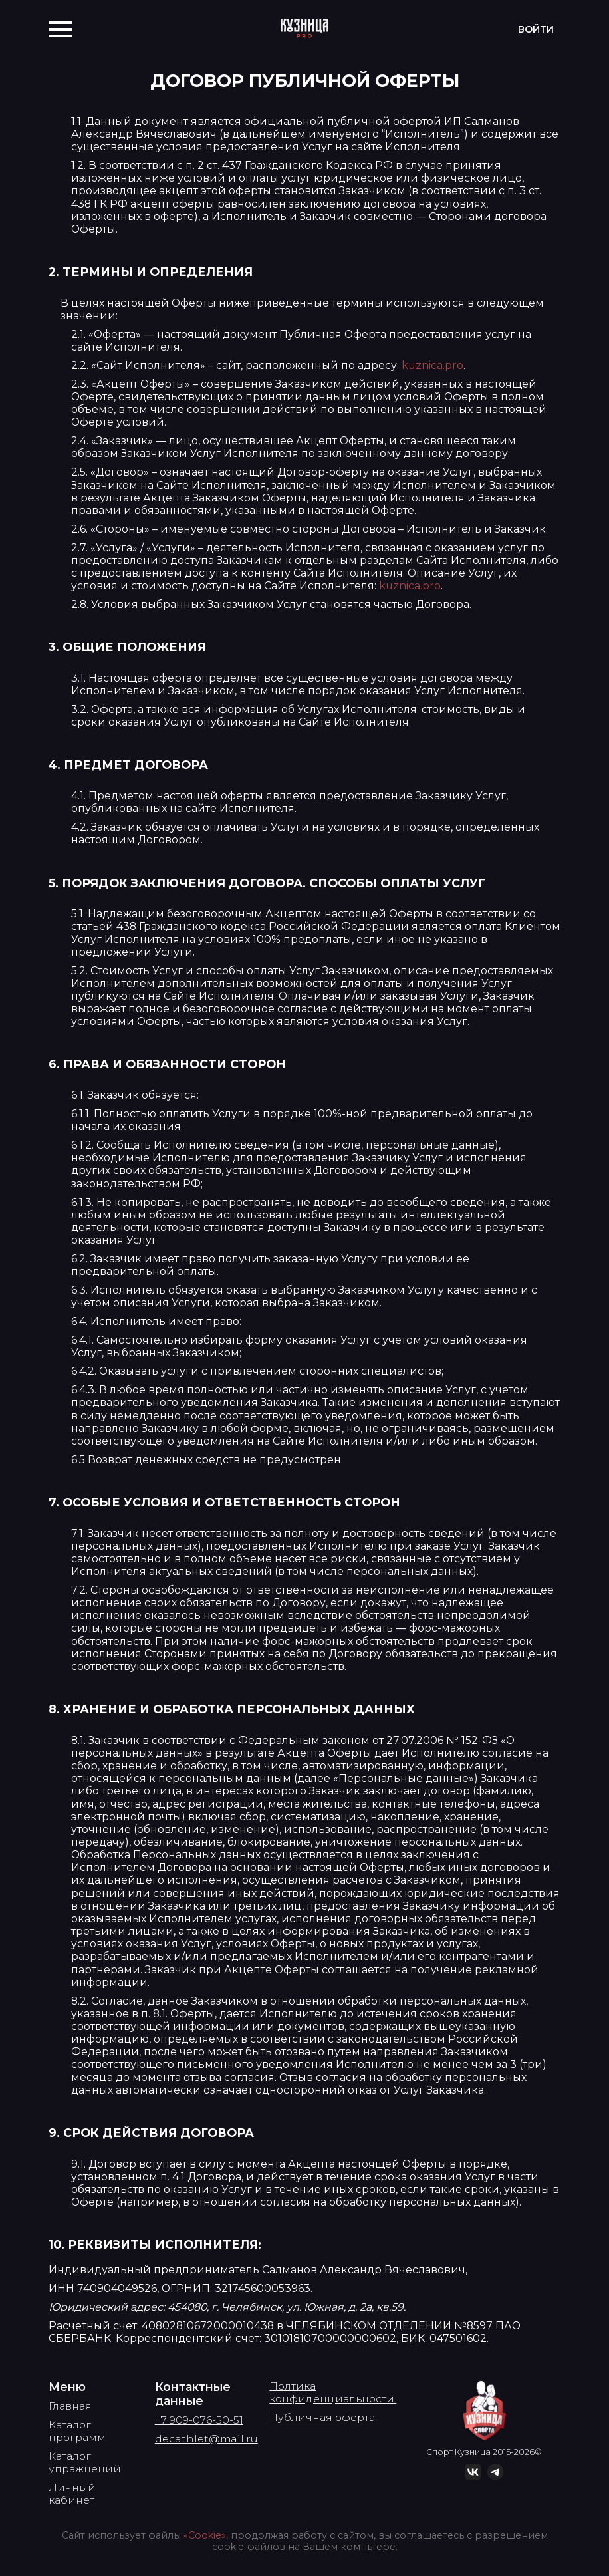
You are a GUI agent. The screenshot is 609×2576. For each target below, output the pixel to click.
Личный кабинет (72, 2493)
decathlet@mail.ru (206, 2438)
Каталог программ (77, 2431)
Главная (70, 2406)
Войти (536, 29)
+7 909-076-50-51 (199, 2420)
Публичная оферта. (323, 2417)
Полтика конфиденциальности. (332, 2392)
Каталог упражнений (85, 2462)
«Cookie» (204, 2535)
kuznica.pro (432, 365)
